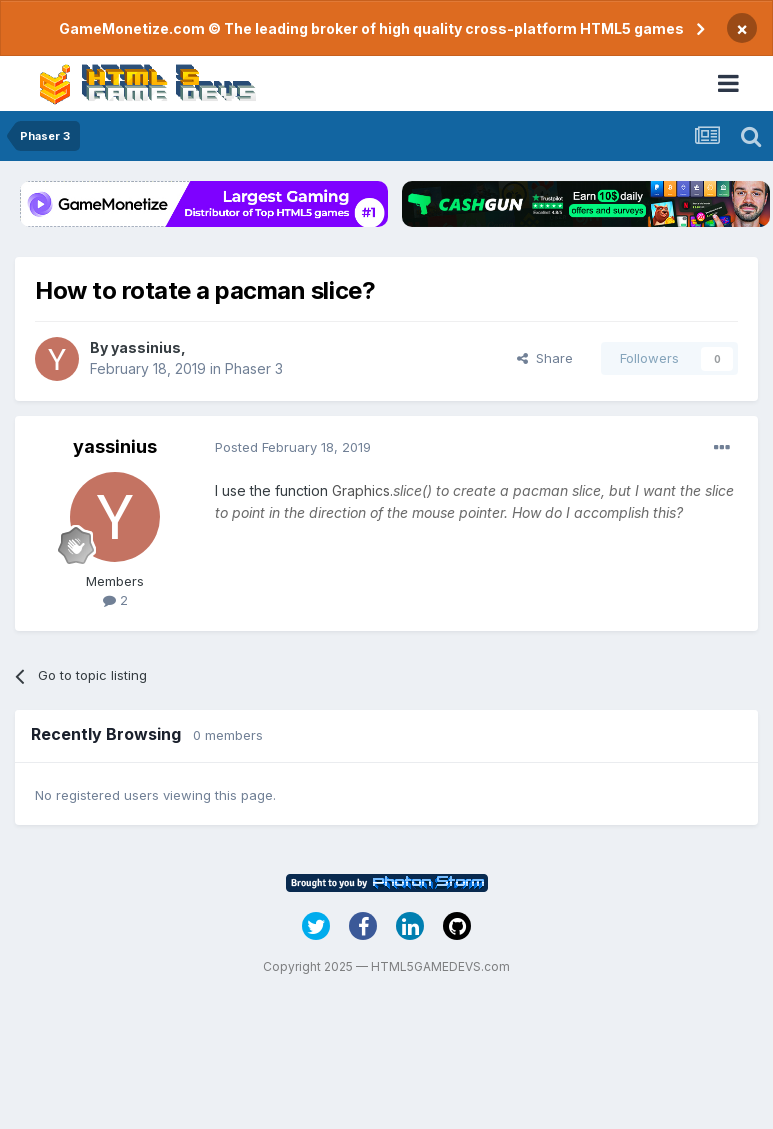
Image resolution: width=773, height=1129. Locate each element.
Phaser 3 (254, 368)
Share (545, 358)
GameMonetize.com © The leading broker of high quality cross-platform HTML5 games (371, 28)
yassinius (146, 347)
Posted (293, 447)
